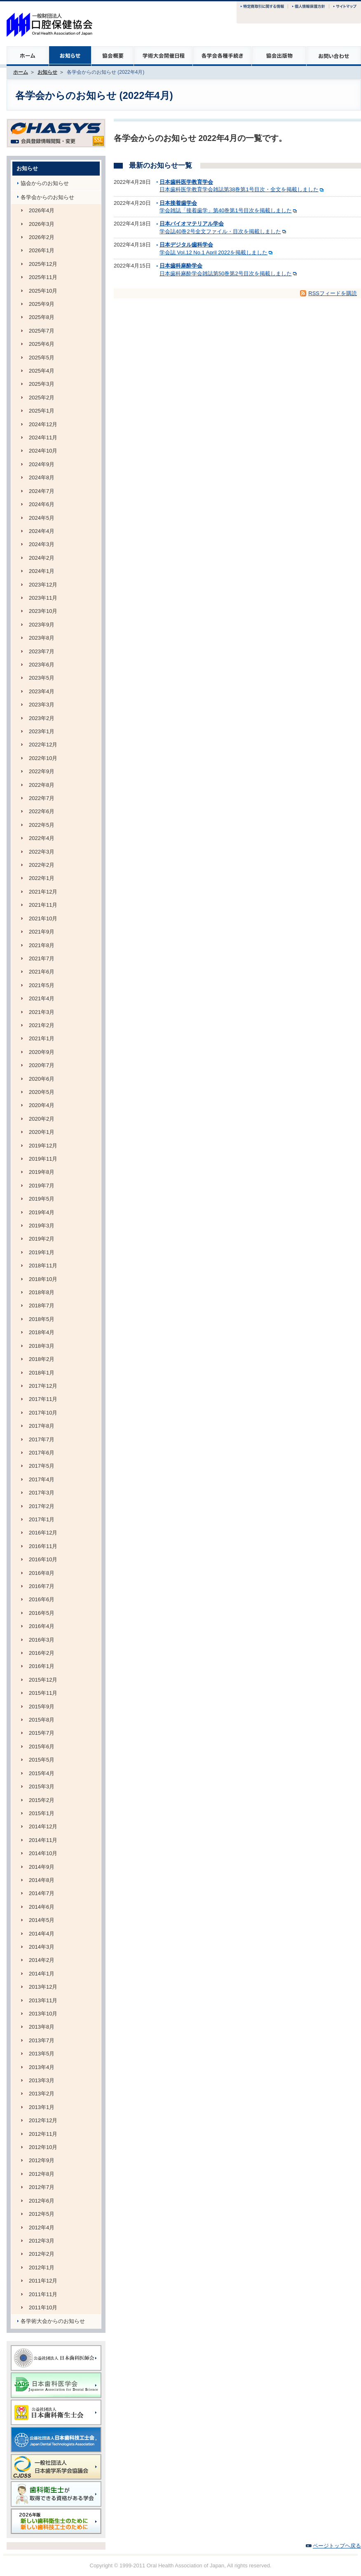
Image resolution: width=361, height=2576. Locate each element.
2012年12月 (43, 2120)
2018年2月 (41, 1359)
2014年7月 (41, 1893)
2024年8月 (41, 477)
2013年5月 (41, 2053)
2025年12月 (43, 264)
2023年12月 (43, 585)
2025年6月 (41, 344)
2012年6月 (41, 2201)
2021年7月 (41, 958)
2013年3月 (41, 2080)
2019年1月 (41, 1252)
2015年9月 (41, 1706)
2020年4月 (41, 1105)
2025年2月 (41, 397)
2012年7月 (41, 2187)
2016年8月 (41, 1573)
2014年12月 (43, 1826)
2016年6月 (41, 1599)
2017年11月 (43, 1399)
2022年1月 (41, 878)
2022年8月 (41, 785)
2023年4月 (41, 691)
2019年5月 (41, 1199)
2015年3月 (41, 1786)
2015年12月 (43, 1680)
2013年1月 (41, 2107)
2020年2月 (41, 1119)
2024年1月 (41, 571)
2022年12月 (43, 744)
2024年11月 (43, 437)
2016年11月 (43, 1546)
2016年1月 (41, 1666)
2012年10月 (43, 2147)
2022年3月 (41, 852)
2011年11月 (43, 2294)
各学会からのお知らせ (47, 197)
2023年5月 (41, 678)
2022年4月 (41, 838)
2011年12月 (43, 2281)
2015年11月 (43, 1693)
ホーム (20, 72)
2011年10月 (43, 2307)
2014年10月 (43, 1853)
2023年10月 (43, 611)
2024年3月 (41, 544)
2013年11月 (43, 2000)
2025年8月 (41, 317)
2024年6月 (41, 504)
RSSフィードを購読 (332, 293)
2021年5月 (41, 985)
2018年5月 (41, 1319)
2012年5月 (41, 2214)
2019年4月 (41, 1212)
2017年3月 (41, 1493)
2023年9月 (41, 625)
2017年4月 (41, 1479)
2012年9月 (41, 2160)
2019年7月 (41, 1185)
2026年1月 (41, 250)
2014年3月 (41, 1947)
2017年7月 (41, 1439)
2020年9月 (41, 1052)
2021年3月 (41, 1012)
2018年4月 (41, 1332)
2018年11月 (43, 1265)
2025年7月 (41, 331)
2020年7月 (41, 1065)
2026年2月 (41, 237)
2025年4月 (41, 371)
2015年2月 (41, 1800)
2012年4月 (41, 2227)
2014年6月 (41, 1907)
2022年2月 (41, 865)
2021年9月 (41, 932)
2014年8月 (41, 1880)
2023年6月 (41, 665)
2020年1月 (41, 1132)
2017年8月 (41, 1426)
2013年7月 (41, 2040)
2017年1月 (41, 1519)
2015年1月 (41, 1813)
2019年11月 (43, 1159)
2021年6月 (41, 972)
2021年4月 (41, 998)
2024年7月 (41, 491)
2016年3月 (41, 1640)
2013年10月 (43, 2014)
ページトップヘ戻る (337, 2546)
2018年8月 (41, 1292)
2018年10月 (43, 1279)
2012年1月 (41, 2267)
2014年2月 (41, 1960)
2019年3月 (41, 1225)
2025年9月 (41, 304)
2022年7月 (41, 798)
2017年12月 (43, 1386)
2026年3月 (41, 224)
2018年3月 (41, 1346)
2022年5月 (41, 825)
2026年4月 (41, 210)
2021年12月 (43, 892)
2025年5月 (41, 357)
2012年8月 (41, 2174)
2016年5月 (41, 1613)
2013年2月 (41, 2093)
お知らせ (47, 72)
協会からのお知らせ (45, 183)
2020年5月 (41, 1092)
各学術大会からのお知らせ (53, 2321)
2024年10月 (43, 451)
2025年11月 (43, 277)
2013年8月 (41, 2027)
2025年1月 (41, 411)
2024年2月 (41, 558)
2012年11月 (43, 2134)
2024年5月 (41, 518)
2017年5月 (41, 1466)
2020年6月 (41, 1079)
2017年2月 (41, 1506)
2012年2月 (41, 2254)
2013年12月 (43, 1987)
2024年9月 (41, 464)
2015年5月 (41, 1760)
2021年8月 (41, 945)
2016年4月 (41, 1626)
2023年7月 (41, 651)
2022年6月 (41, 811)
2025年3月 (41, 384)
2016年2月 (41, 1653)
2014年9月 (41, 1867)
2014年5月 (41, 1920)
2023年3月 (41, 704)
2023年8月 (41, 638)
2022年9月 (41, 771)
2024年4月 (41, 531)
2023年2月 (41, 718)
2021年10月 (43, 918)
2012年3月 (41, 2241)
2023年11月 (43, 598)
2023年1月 (41, 731)
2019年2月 (41, 1239)
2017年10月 (43, 1413)
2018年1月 (41, 1373)
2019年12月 (43, 1146)
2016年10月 (43, 1559)
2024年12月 (43, 424)
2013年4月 (41, 2067)
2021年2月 (41, 1025)
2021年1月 (41, 1038)
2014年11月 (43, 1840)
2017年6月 (41, 1453)
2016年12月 (43, 1533)
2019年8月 (41, 1172)
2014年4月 (41, 1934)
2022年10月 (43, 758)
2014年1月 (41, 1974)
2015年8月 (41, 1720)
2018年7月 (41, 1305)
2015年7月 (41, 1733)
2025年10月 (43, 291)
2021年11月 (43, 905)
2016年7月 (41, 1586)
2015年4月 (41, 1773)
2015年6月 (41, 1746)
